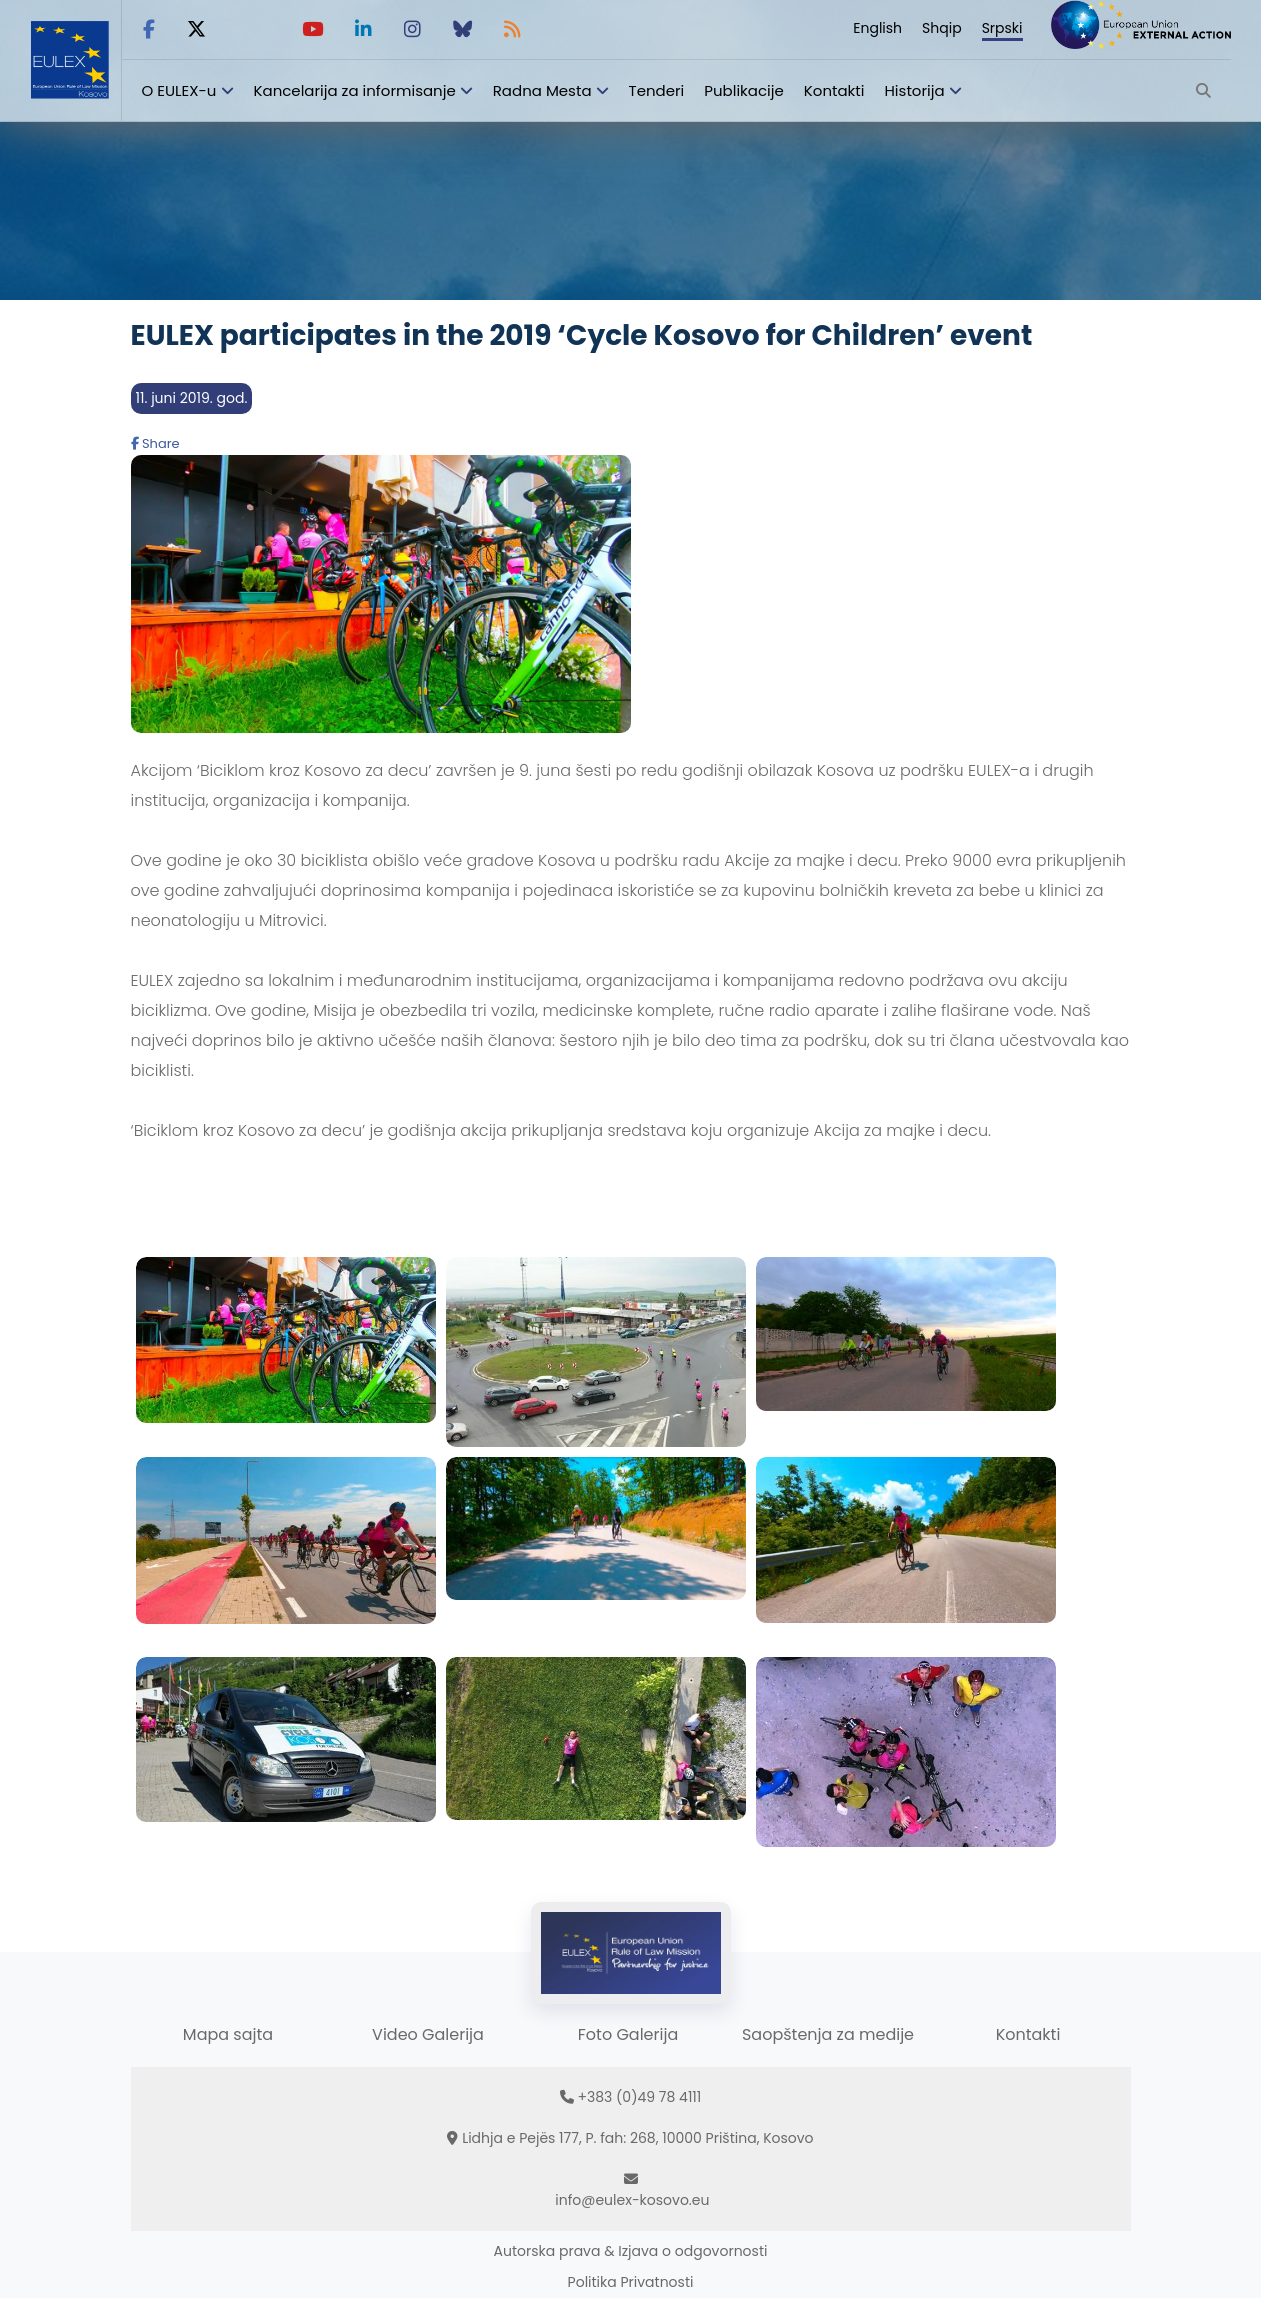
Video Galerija (428, 2034)
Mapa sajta (228, 2034)
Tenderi (657, 90)
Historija (914, 90)
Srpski (1002, 28)
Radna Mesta (542, 90)
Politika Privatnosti (631, 2282)
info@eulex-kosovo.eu (632, 2200)
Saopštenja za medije (828, 2034)
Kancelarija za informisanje (357, 90)
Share (155, 443)
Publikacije (744, 90)
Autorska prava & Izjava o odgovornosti (631, 2251)
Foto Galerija (628, 2034)
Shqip (942, 28)
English (877, 28)
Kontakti (834, 90)
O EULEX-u (179, 90)
